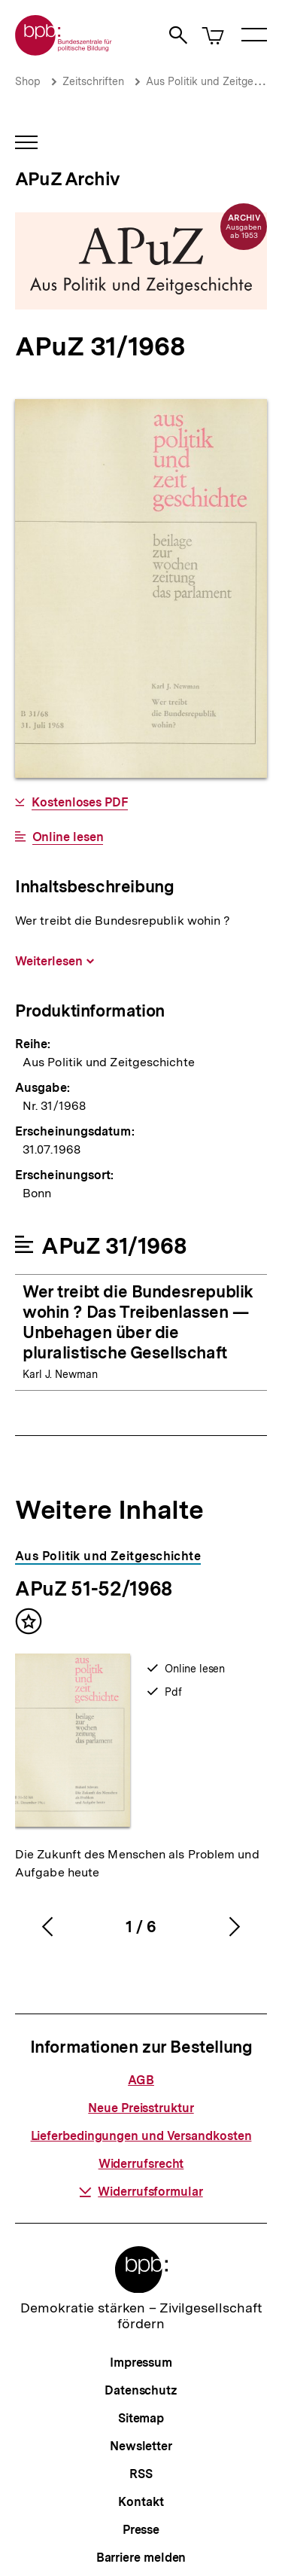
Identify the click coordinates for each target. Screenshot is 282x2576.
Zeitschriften (93, 81)
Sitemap (141, 2418)
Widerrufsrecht (141, 2164)
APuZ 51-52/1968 (93, 1588)
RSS (141, 2474)
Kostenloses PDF (80, 802)
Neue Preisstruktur (140, 2108)
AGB (141, 2080)
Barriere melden (141, 2557)
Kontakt (140, 2502)
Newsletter (141, 2446)
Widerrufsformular (140, 2191)
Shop (28, 81)
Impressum (141, 2362)
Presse (141, 2530)
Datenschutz (141, 2390)
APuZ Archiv (67, 179)
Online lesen (68, 837)
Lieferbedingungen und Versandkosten (141, 2136)
